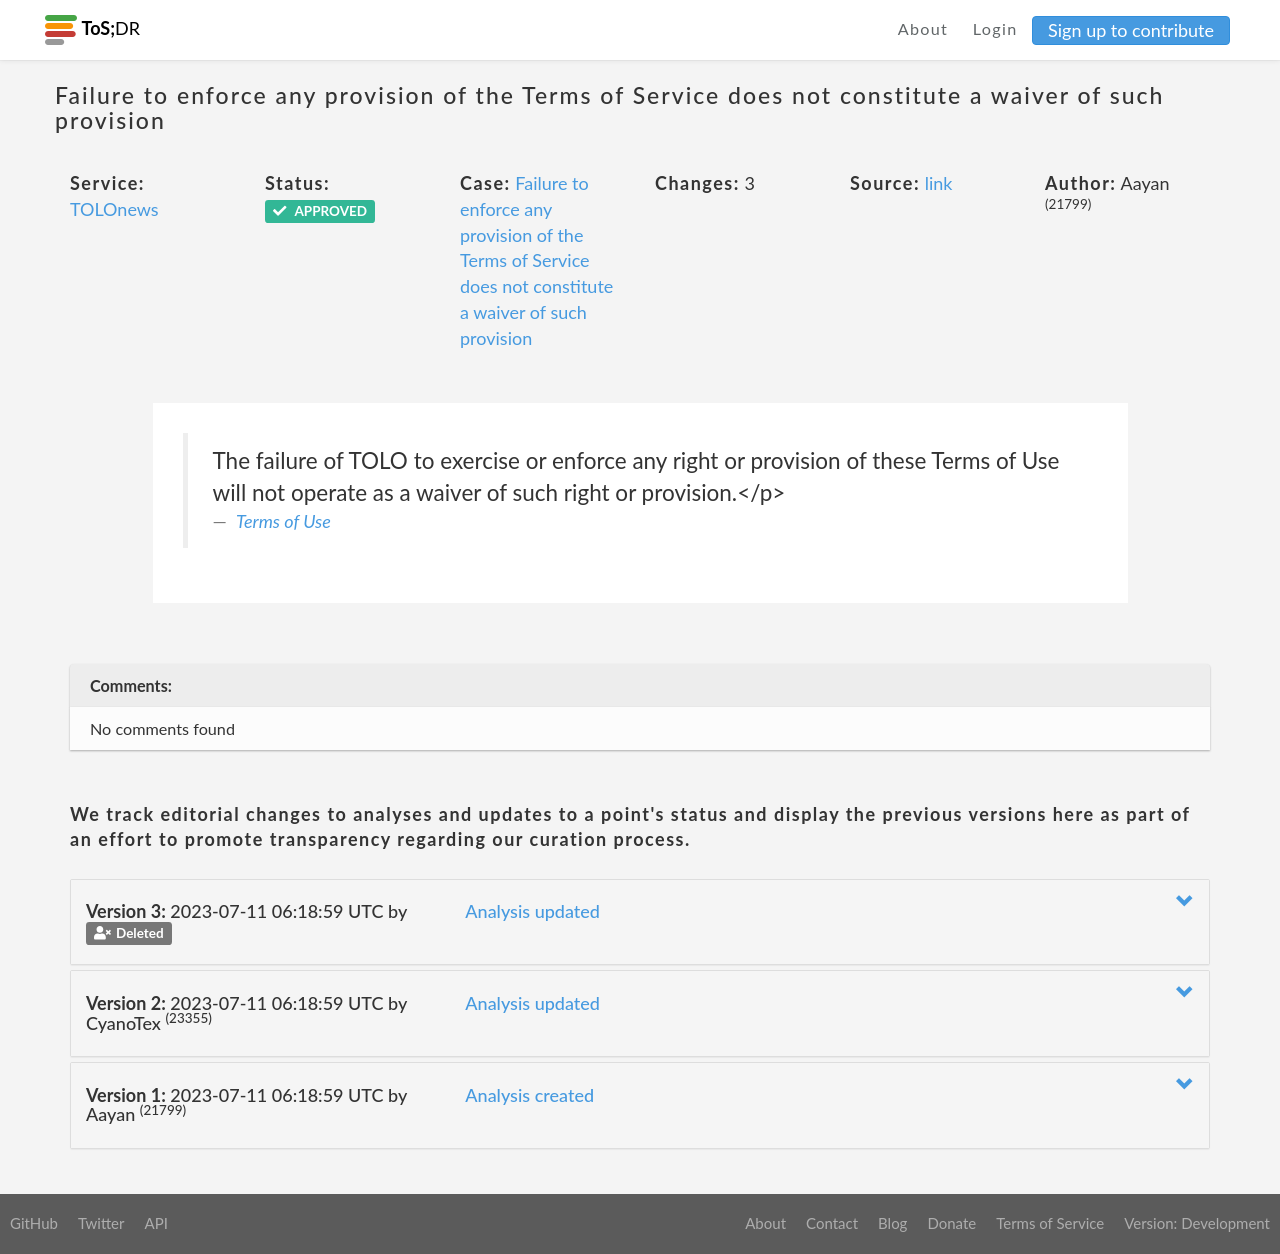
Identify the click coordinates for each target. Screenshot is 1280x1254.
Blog (892, 1223)
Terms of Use (283, 521)
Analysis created (529, 1095)
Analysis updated (532, 911)
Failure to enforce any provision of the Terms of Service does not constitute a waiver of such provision (536, 260)
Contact (832, 1223)
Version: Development (1197, 1223)
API (155, 1223)
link (939, 183)
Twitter (101, 1223)
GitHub (34, 1223)
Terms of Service (1050, 1223)
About (923, 28)
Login (995, 28)
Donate (951, 1223)
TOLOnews (114, 209)
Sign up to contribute (1131, 30)
